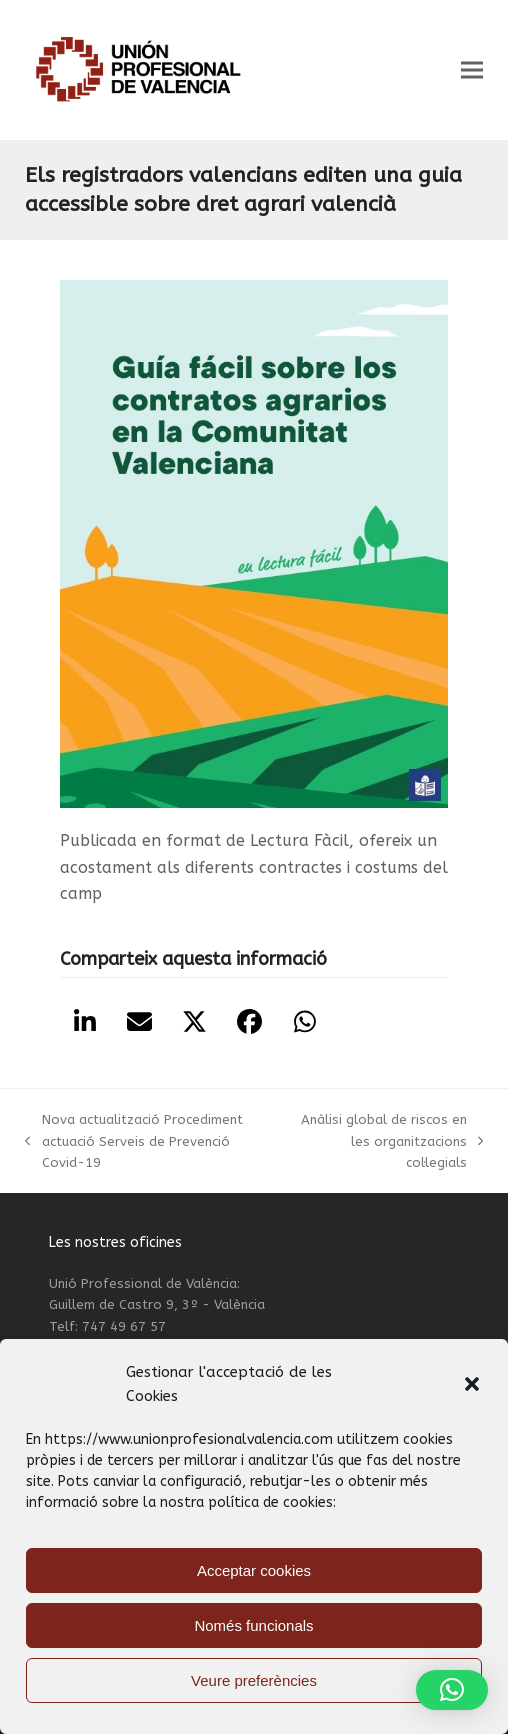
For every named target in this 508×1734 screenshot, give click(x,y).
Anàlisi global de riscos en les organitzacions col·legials (386, 1142)
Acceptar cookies (254, 1570)
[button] (472, 1384)
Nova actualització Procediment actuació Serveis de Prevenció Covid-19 (133, 1142)
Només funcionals (253, 1625)
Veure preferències (254, 1680)
